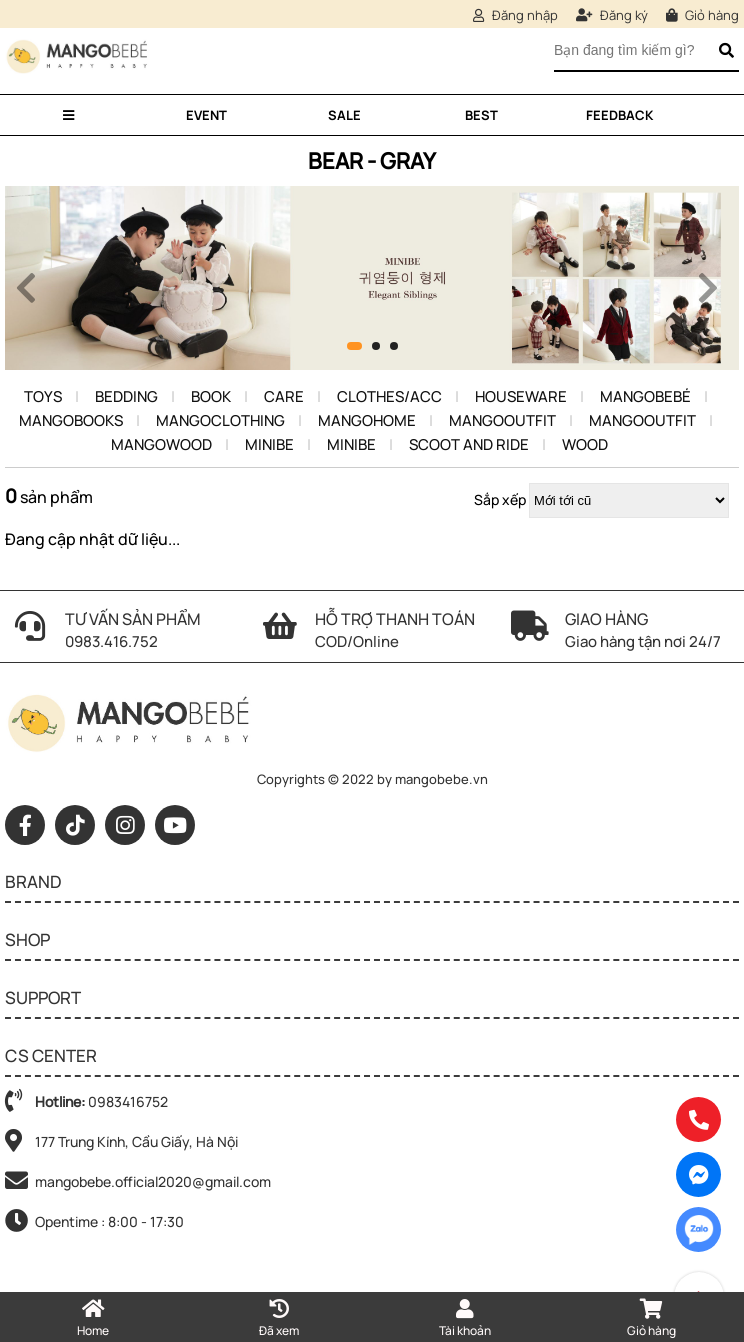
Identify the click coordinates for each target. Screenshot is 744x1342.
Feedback (619, 115)
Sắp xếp (500, 499)
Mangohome (367, 420)
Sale (344, 115)
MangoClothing (220, 420)
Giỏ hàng (702, 15)
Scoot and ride (469, 444)
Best (481, 115)
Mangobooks (71, 420)
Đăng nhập (515, 15)
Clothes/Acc (389, 396)
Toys (43, 396)
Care (284, 396)
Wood (585, 444)
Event (206, 115)
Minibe (269, 444)
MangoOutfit (502, 420)
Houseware (521, 396)
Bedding (126, 396)
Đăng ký (612, 15)
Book (211, 396)
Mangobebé (645, 396)
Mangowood (161, 444)
